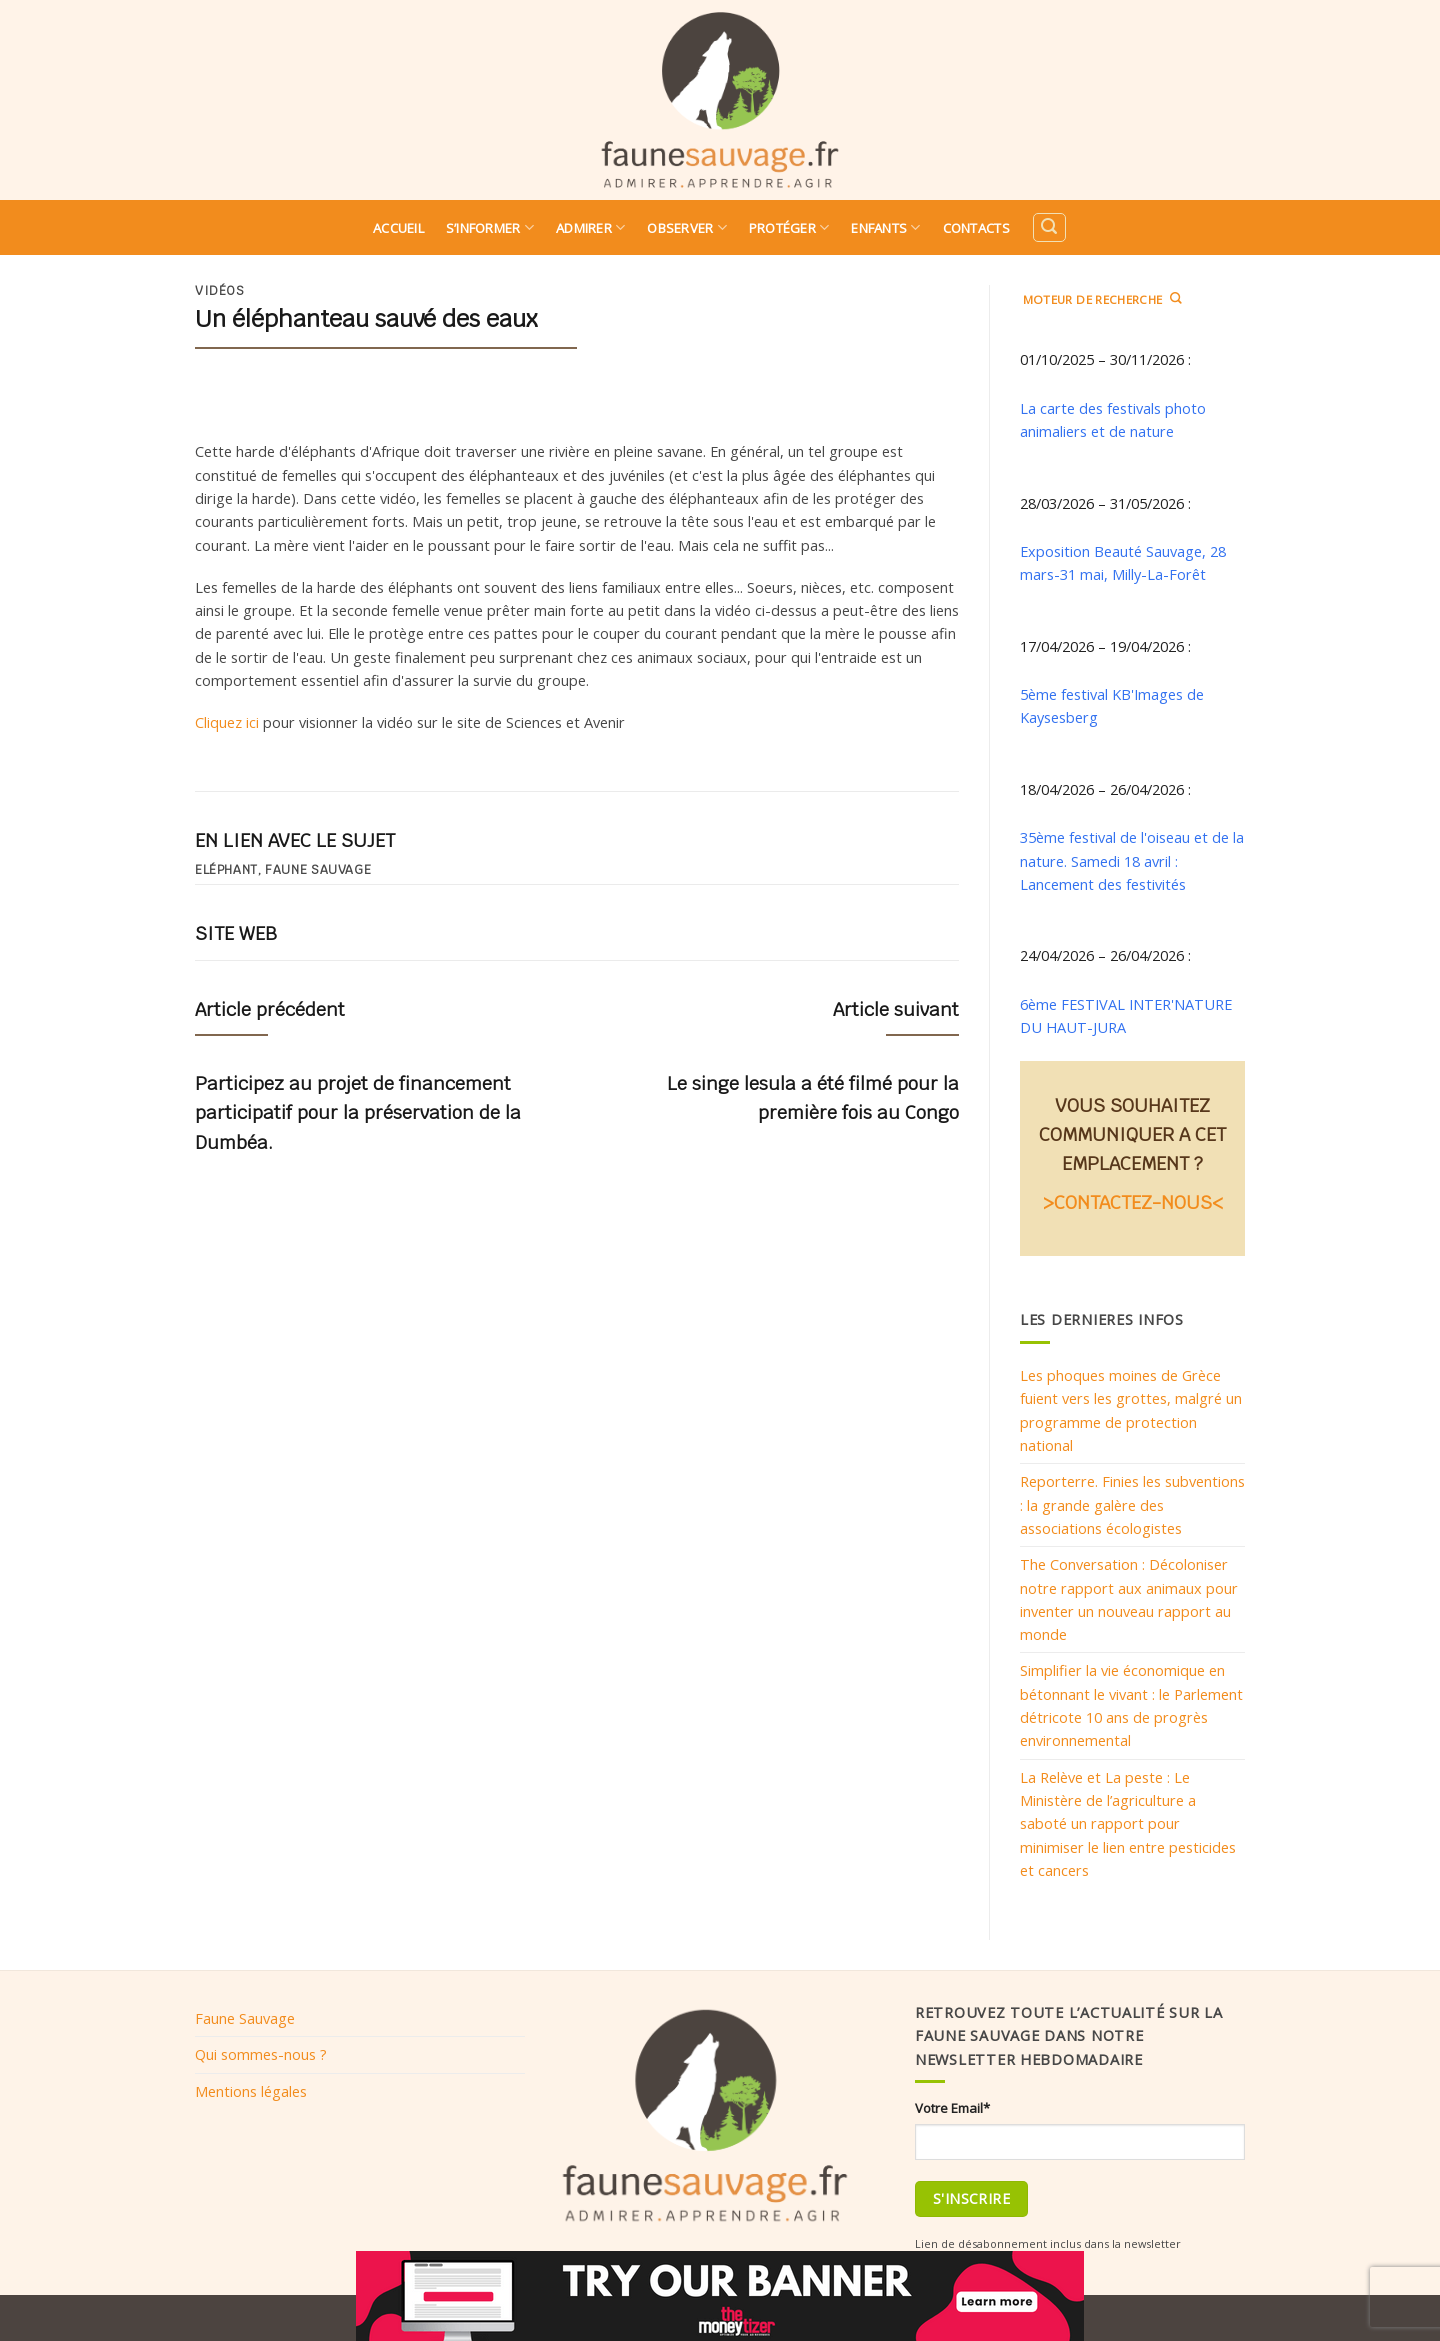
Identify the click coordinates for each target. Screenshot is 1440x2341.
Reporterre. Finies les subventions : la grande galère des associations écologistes (1132, 1504)
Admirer (590, 227)
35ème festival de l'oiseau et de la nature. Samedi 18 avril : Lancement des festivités (1132, 860)
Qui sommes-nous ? (261, 2054)
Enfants (885, 227)
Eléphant (226, 870)
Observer (687, 227)
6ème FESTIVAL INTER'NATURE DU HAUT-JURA (1126, 1015)
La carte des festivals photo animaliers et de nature (1113, 419)
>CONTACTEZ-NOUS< (1133, 1202)
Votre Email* (952, 2108)
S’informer (490, 227)
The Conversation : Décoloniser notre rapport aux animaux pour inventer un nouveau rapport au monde (1129, 1599)
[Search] (1049, 227)
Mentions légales (251, 2091)
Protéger (789, 227)
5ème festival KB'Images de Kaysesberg (1112, 705)
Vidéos (220, 291)
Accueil (398, 228)
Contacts (976, 228)
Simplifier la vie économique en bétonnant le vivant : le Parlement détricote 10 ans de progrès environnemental (1131, 1705)
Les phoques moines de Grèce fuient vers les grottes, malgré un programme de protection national (1131, 1410)
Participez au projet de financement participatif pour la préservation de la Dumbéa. (358, 1112)
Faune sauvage (318, 870)
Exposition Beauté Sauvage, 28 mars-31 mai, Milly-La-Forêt (1123, 562)
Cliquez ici (227, 722)
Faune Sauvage (245, 2018)
